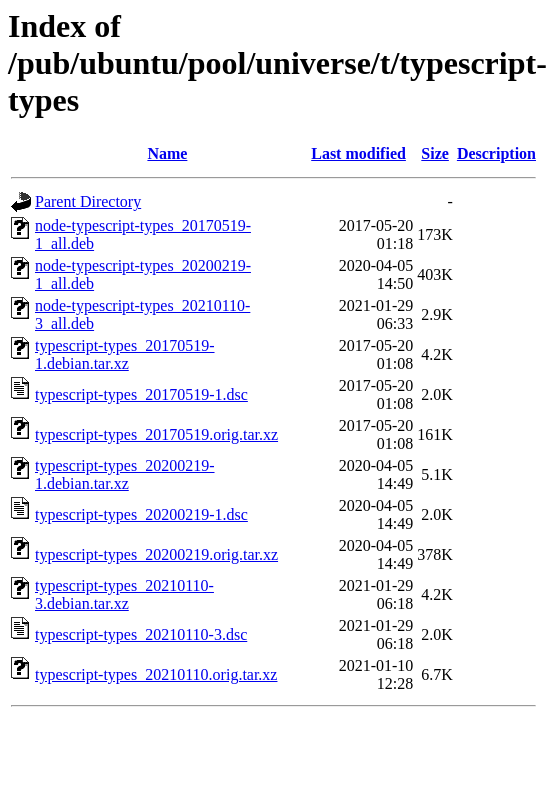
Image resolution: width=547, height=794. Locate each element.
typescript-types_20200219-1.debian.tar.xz (125, 474)
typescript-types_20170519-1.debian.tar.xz (125, 354)
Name (167, 153)
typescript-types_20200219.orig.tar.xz (156, 554)
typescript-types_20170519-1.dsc (141, 394)
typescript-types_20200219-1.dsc (141, 514)
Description (496, 153)
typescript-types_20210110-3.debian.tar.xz (124, 594)
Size (435, 153)
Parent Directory (88, 201)
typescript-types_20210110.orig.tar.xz (156, 674)
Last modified (358, 153)
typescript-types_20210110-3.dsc (141, 634)
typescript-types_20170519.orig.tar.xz (156, 434)
